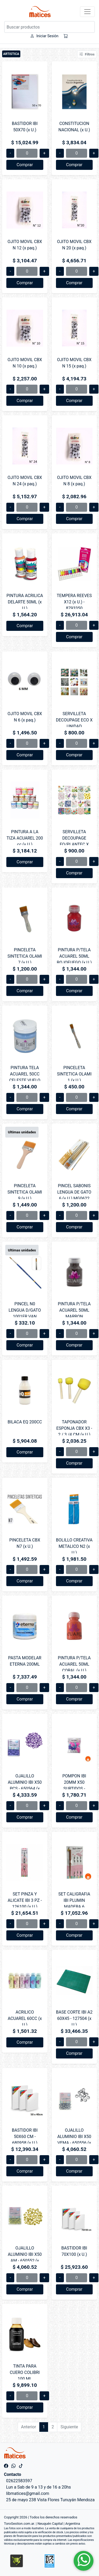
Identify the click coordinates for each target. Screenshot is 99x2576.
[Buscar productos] (49, 27)
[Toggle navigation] (87, 11)
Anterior (28, 2426)
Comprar (25, 164)
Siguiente (69, 2426)
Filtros (87, 54)
